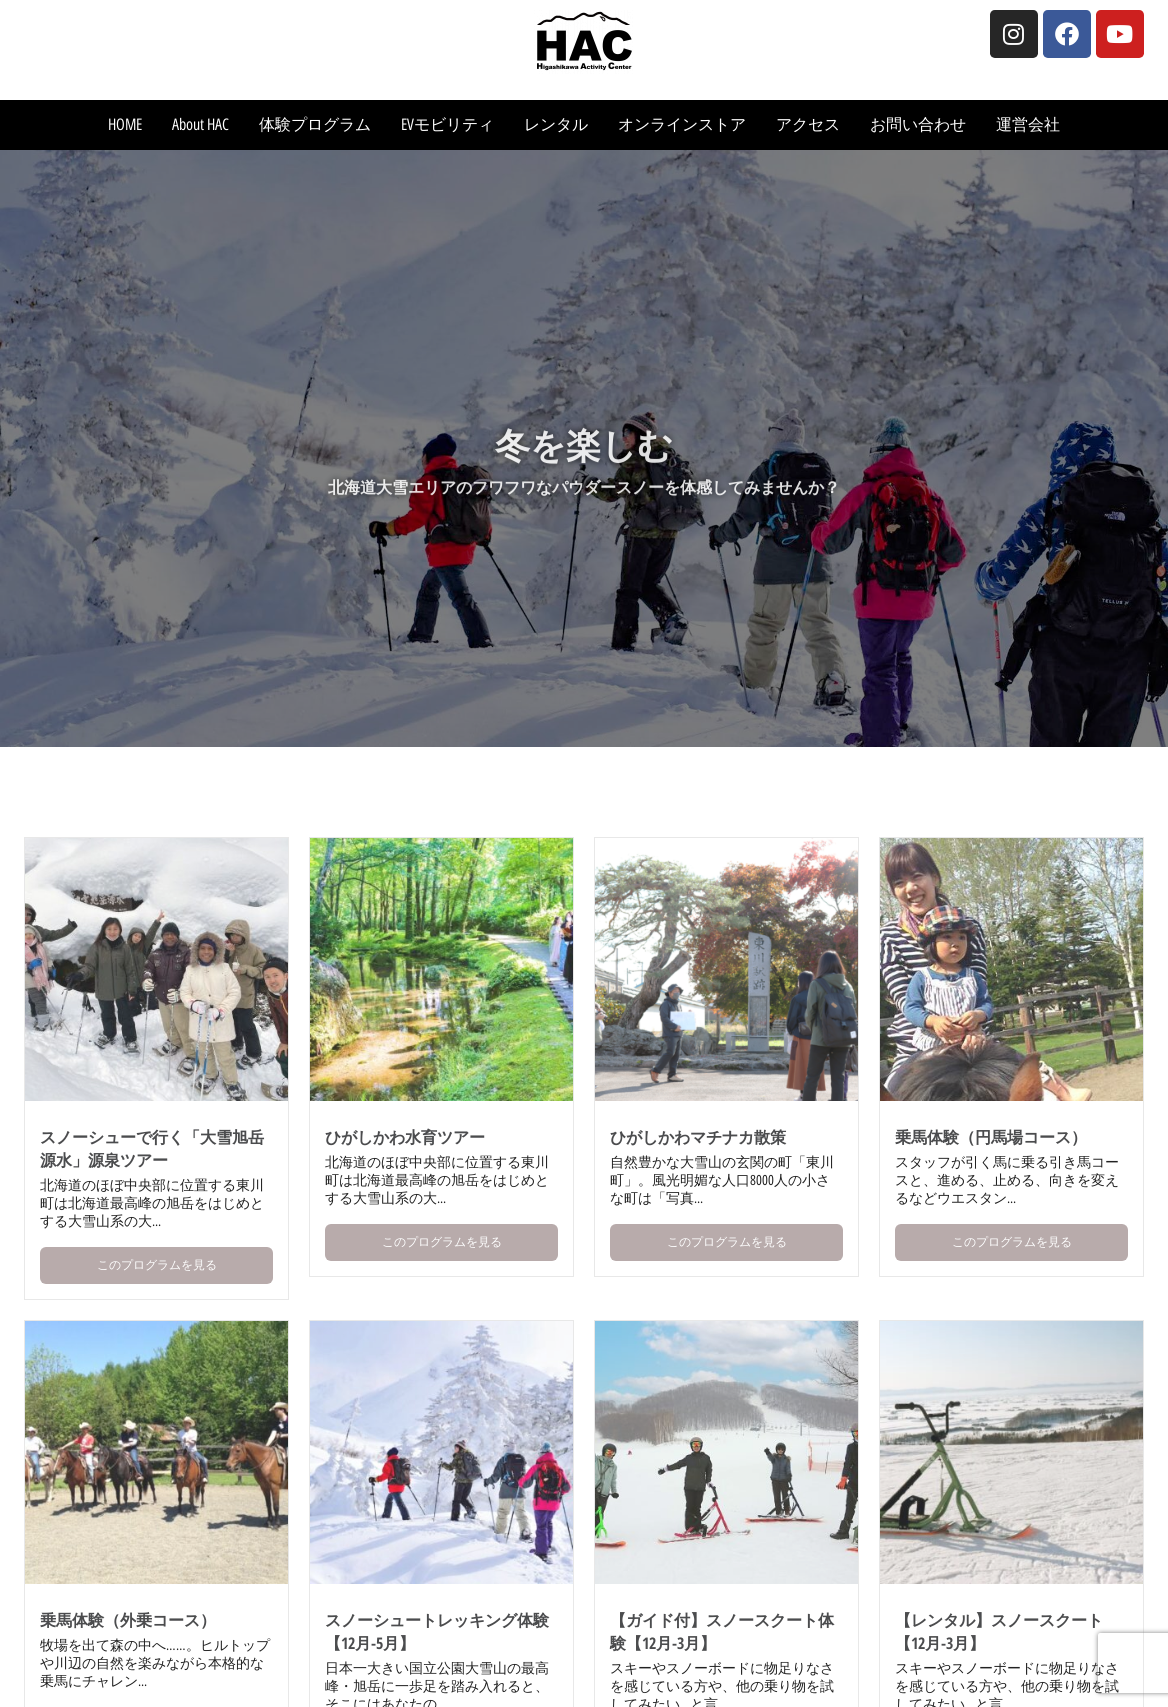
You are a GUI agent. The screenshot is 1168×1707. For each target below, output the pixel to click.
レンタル (556, 124)
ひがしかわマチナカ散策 (698, 1137)
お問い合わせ (918, 124)
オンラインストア (682, 124)
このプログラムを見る (157, 1265)
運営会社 (1028, 124)
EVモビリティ (447, 124)
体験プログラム (315, 124)
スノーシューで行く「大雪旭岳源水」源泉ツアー (152, 1148)
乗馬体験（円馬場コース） (991, 1137)
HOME (125, 124)
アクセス (808, 124)
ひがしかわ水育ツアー (405, 1137)
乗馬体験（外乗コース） (128, 1620)
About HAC (200, 124)
